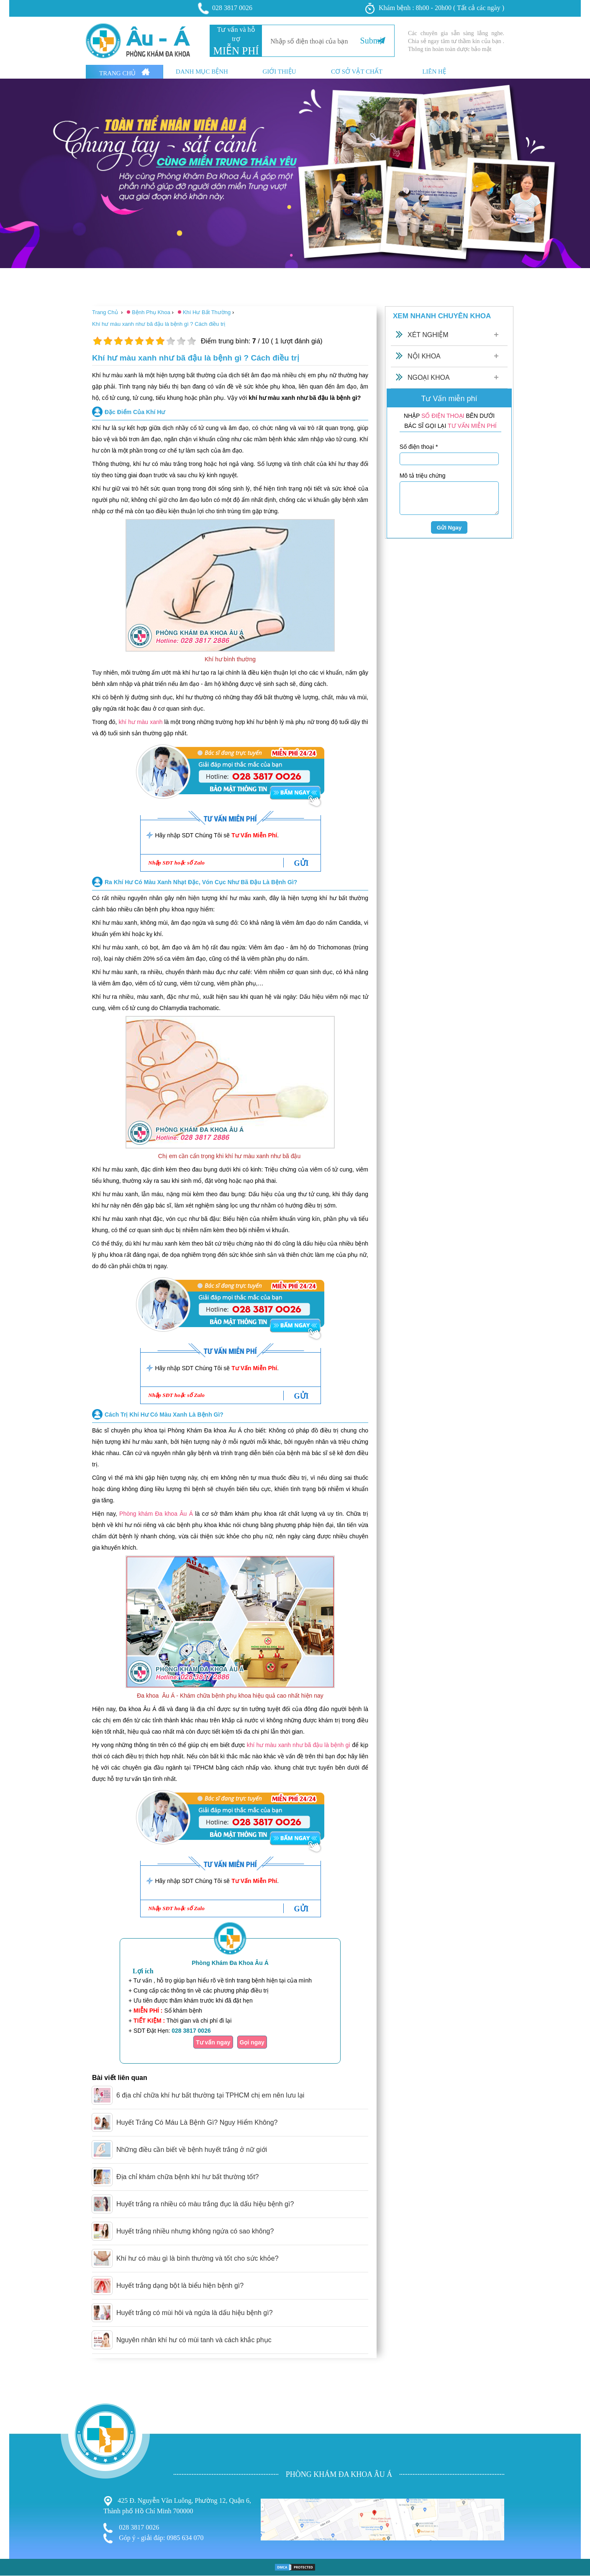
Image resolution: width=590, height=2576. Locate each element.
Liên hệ (434, 72)
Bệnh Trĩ (13, 2452)
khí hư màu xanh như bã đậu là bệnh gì (299, 1745)
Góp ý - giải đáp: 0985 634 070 (153, 2538)
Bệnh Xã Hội (19, 2477)
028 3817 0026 (225, 8)
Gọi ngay (252, 2042)
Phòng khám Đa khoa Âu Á (156, 1513)
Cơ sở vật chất (356, 72)
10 (191, 341)
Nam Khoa (16, 2469)
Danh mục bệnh (202, 72)
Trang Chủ (124, 72)
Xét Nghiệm (428, 334)
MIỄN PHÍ (236, 50)
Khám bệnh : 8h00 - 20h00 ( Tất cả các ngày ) (434, 8)
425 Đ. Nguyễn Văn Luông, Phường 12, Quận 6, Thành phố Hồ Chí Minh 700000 (177, 2505)
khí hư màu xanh (140, 722)
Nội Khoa (424, 356)
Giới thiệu (279, 72)
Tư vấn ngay (213, 2042)
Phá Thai (13, 2485)
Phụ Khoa (15, 2461)
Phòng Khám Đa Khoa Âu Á (230, 1962)
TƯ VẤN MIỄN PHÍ (472, 425)
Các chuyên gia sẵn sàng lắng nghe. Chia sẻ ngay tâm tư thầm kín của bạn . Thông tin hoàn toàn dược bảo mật (456, 41)
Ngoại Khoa (429, 377)
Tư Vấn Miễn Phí (254, 835)
